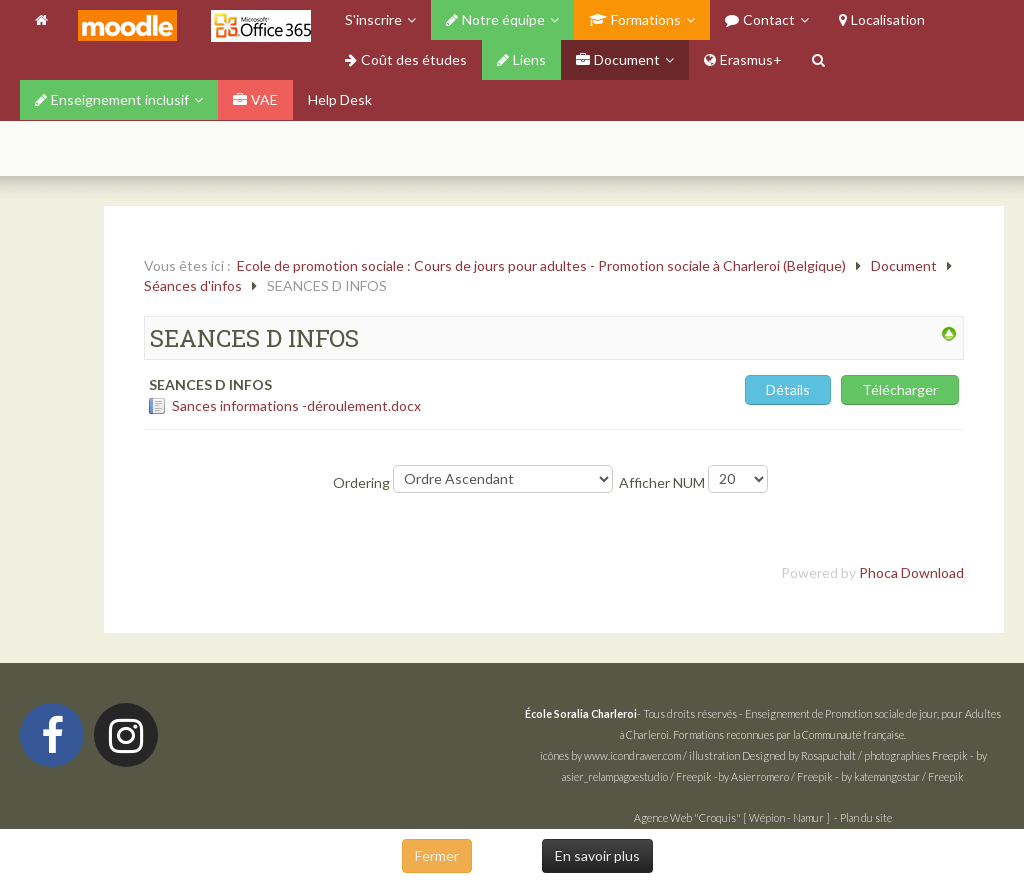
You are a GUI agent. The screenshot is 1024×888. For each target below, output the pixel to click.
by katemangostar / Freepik (902, 776)
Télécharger (900, 389)
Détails (788, 389)
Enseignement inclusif (112, 99)
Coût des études (406, 59)
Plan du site (866, 817)
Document (618, 59)
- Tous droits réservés (632, 713)
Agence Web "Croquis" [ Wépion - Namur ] (732, 817)
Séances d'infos (193, 285)
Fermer (437, 855)
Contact (760, 19)
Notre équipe (495, 19)
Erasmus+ (743, 59)
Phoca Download (911, 572)
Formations (635, 19)
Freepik (950, 755)
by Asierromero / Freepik (775, 776)
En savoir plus (597, 855)
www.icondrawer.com (632, 755)
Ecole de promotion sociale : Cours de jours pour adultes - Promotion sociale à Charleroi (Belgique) (541, 265)
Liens (521, 59)
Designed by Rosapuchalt (799, 755)
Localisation (882, 19)
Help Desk (340, 99)
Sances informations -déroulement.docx (296, 405)
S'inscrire (373, 19)
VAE (255, 99)
